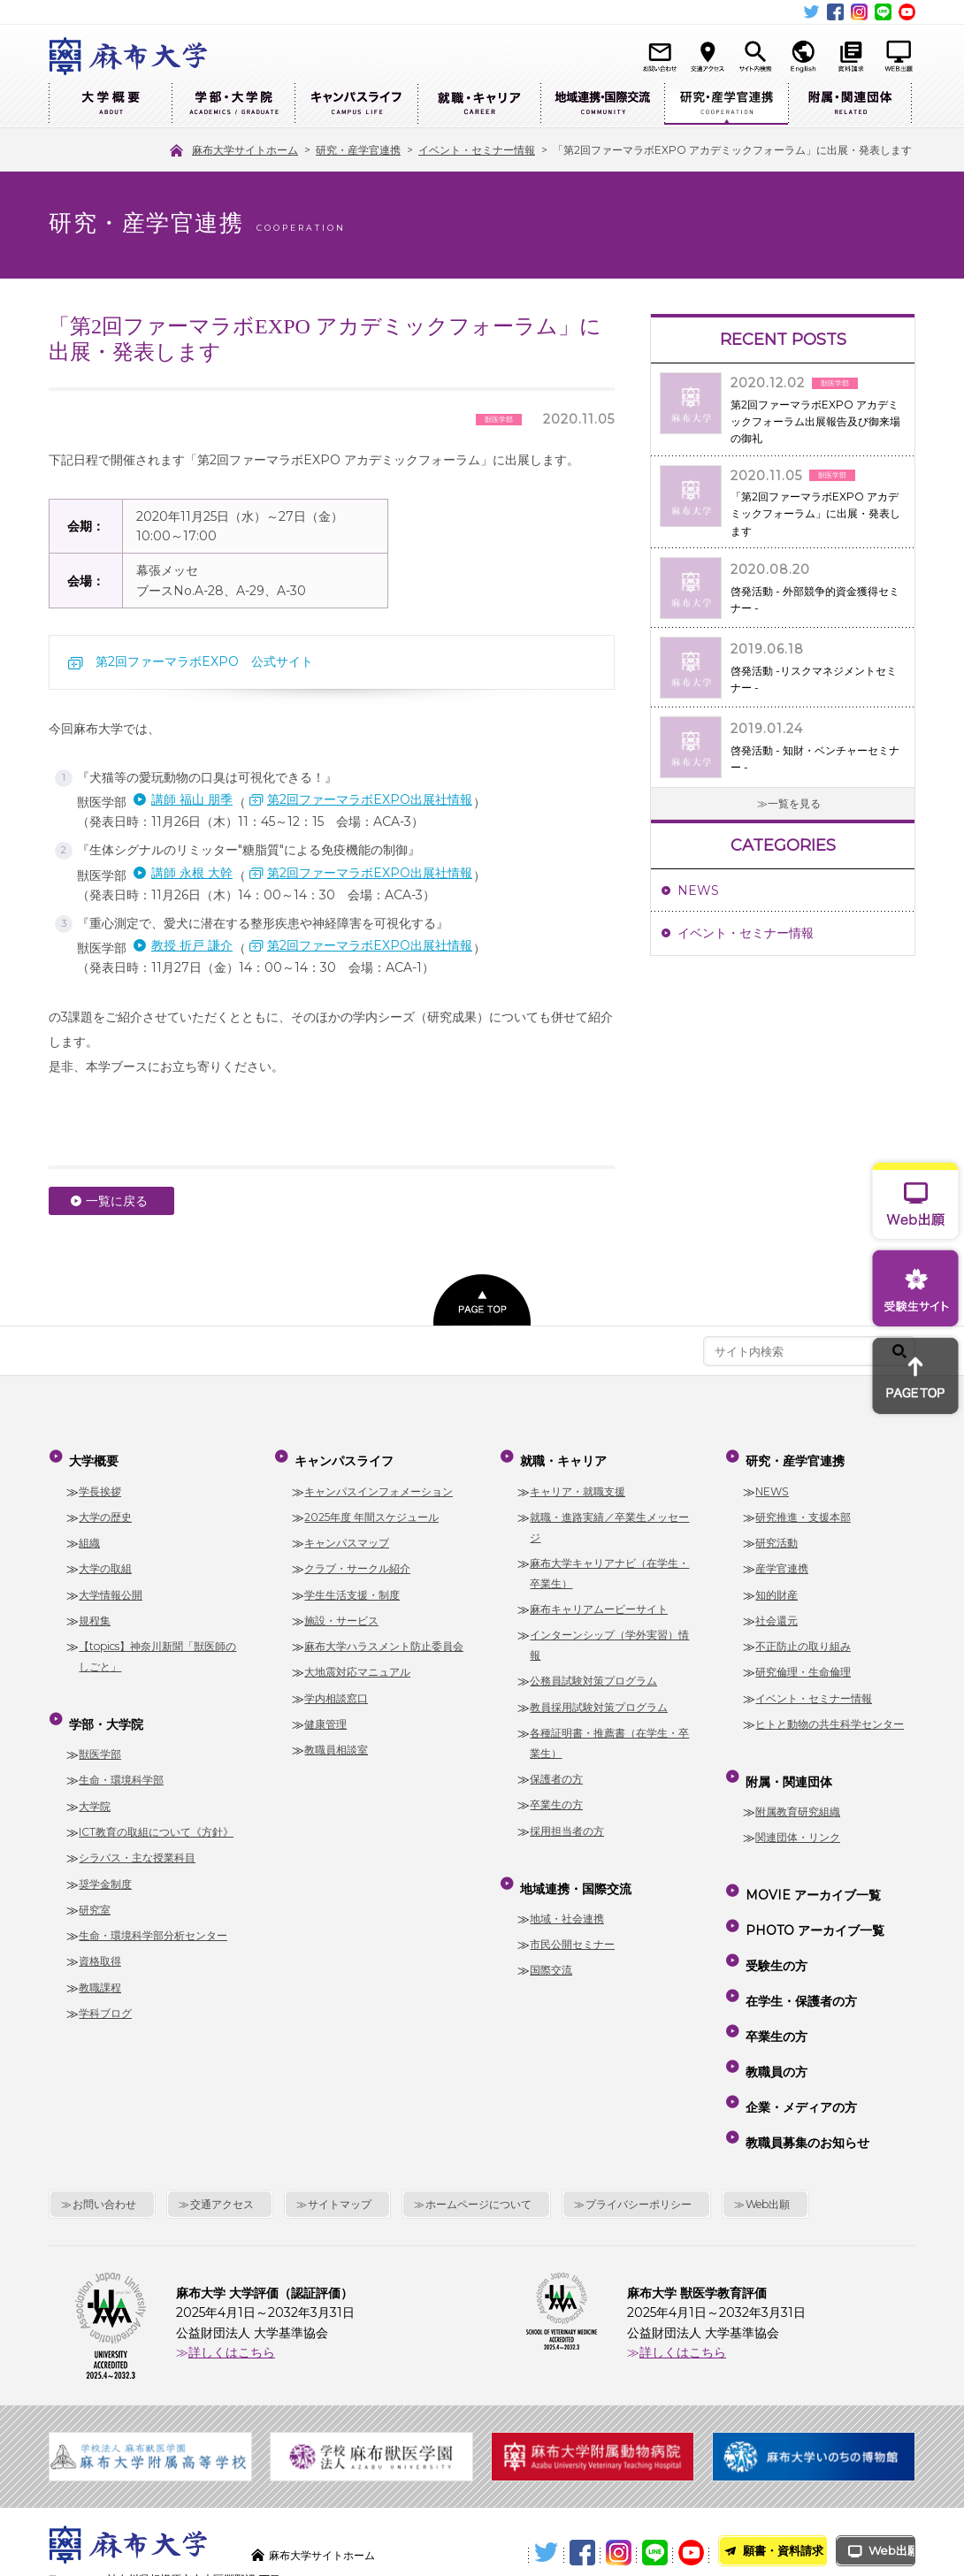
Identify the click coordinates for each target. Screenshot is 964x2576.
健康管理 (325, 1714)
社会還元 (776, 1610)
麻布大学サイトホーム (331, 2456)
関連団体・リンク (797, 1817)
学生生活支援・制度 (352, 1584)
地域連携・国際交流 (602, 104)
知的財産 (776, 1584)
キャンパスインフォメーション (378, 1480)
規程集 (95, 1610)
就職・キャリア (478, 104)
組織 (89, 1533)
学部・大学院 (233, 104)
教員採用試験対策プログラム (599, 1697)
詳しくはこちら (231, 2254)
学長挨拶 (100, 1480)
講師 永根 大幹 (192, 873)
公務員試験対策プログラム (593, 1671)
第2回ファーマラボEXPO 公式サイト (204, 661)
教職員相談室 (336, 1740)
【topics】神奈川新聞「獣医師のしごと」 (157, 1646)
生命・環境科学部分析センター (153, 1915)
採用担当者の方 (567, 1821)
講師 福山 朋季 (192, 799)
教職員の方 (774, 1998)
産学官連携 (781, 1558)
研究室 (95, 1890)
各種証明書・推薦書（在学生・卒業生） (609, 1733)
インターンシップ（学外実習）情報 (609, 1635)
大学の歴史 (105, 1507)
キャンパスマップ (346, 1533)
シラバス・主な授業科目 (137, 1838)
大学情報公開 (110, 1584)
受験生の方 (774, 1922)
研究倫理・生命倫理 (803, 1662)
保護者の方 (556, 1769)
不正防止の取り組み (803, 1636)
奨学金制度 (105, 1863)
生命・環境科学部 (121, 1760)
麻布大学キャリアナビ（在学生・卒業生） (609, 1563)
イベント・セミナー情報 (745, 933)
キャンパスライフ (356, 104)
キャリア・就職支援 (577, 1480)
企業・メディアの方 (798, 2023)
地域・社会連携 (567, 1899)
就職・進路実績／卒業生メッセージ (609, 1517)
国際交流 (551, 1950)
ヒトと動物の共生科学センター (829, 1714)
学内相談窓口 (336, 1688)
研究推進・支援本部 (803, 1507)
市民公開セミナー (572, 1924)
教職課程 (100, 1967)
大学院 (95, 1785)
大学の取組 (105, 1558)
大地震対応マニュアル (357, 1662)
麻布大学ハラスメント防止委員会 (383, 1636)
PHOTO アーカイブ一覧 (812, 1896)
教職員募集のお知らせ (805, 2049)
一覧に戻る (117, 1201)
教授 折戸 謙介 (192, 945)
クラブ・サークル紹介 (357, 1558)
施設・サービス (341, 1610)
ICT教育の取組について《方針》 (156, 1812)
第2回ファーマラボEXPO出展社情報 (369, 799)
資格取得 (100, 1941)
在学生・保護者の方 (798, 1947)
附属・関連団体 (850, 104)
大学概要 (110, 104)
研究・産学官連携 (726, 104)
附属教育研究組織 (797, 1792)
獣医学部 (100, 1734)
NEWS (698, 890)
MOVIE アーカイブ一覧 (810, 1870)
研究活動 (776, 1533)
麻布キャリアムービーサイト (599, 1599)
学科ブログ (105, 1993)
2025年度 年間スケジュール (371, 1507)
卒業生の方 (556, 1794)
